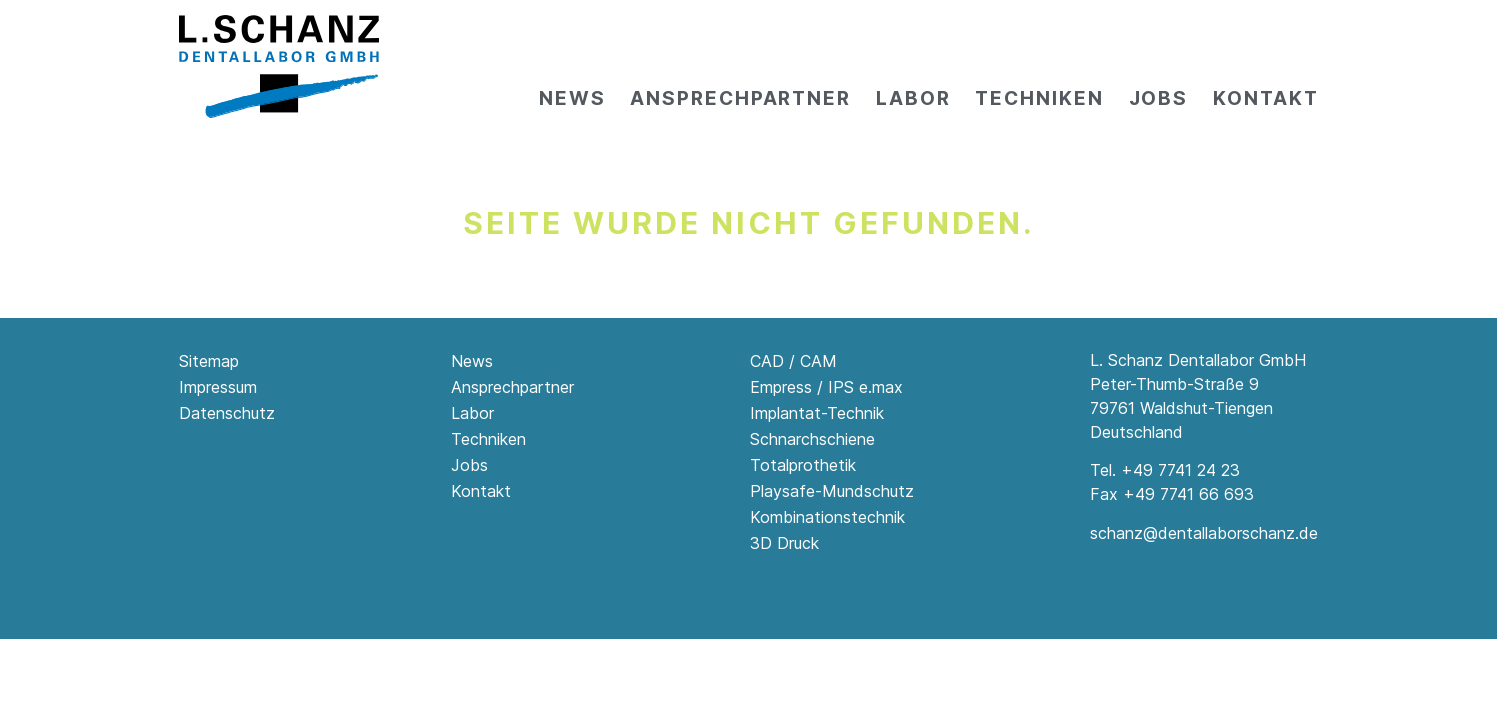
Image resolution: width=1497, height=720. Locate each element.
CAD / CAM (793, 361)
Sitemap (209, 361)
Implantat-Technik (817, 413)
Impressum (218, 387)
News (572, 98)
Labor (913, 98)
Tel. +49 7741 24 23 (1165, 470)
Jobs (1159, 98)
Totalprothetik (803, 465)
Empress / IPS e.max (826, 387)
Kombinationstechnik (827, 517)
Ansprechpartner (740, 98)
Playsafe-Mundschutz (832, 491)
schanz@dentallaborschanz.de (1204, 533)
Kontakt (1265, 98)
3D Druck (784, 543)
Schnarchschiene (812, 439)
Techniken (1039, 98)
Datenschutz (227, 413)
